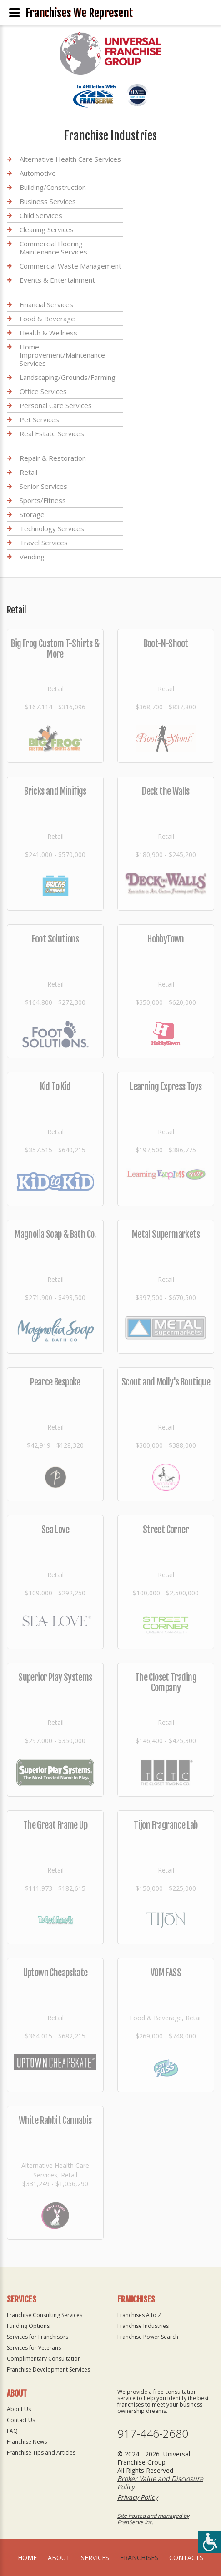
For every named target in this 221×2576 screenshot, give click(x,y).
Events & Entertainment (57, 279)
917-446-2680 (152, 2433)
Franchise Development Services (48, 2369)
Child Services (41, 215)
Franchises (139, 2557)
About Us (19, 2409)
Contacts (186, 2557)
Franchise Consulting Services (44, 2315)
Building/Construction (53, 187)
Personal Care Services (56, 405)
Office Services (43, 391)
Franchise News (27, 2442)
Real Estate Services (52, 433)
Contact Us (21, 2420)
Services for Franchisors (37, 2337)
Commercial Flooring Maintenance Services (53, 247)
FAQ (12, 2431)
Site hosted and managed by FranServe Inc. (153, 2519)
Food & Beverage (47, 318)
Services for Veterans (34, 2348)
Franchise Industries (143, 2326)
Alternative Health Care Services (70, 159)
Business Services (48, 201)
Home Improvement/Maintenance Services (62, 355)
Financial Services (46, 304)
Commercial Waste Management (70, 265)
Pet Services (39, 419)
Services (95, 2557)
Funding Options (28, 2326)
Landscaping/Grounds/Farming (68, 377)
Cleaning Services (47, 229)
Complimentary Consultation (44, 2358)
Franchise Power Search (147, 2337)
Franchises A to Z (139, 2315)
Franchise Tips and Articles (41, 2452)
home (27, 2557)
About (59, 2557)
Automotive (38, 173)
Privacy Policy (137, 2497)
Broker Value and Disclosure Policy (160, 2482)
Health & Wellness (48, 332)
